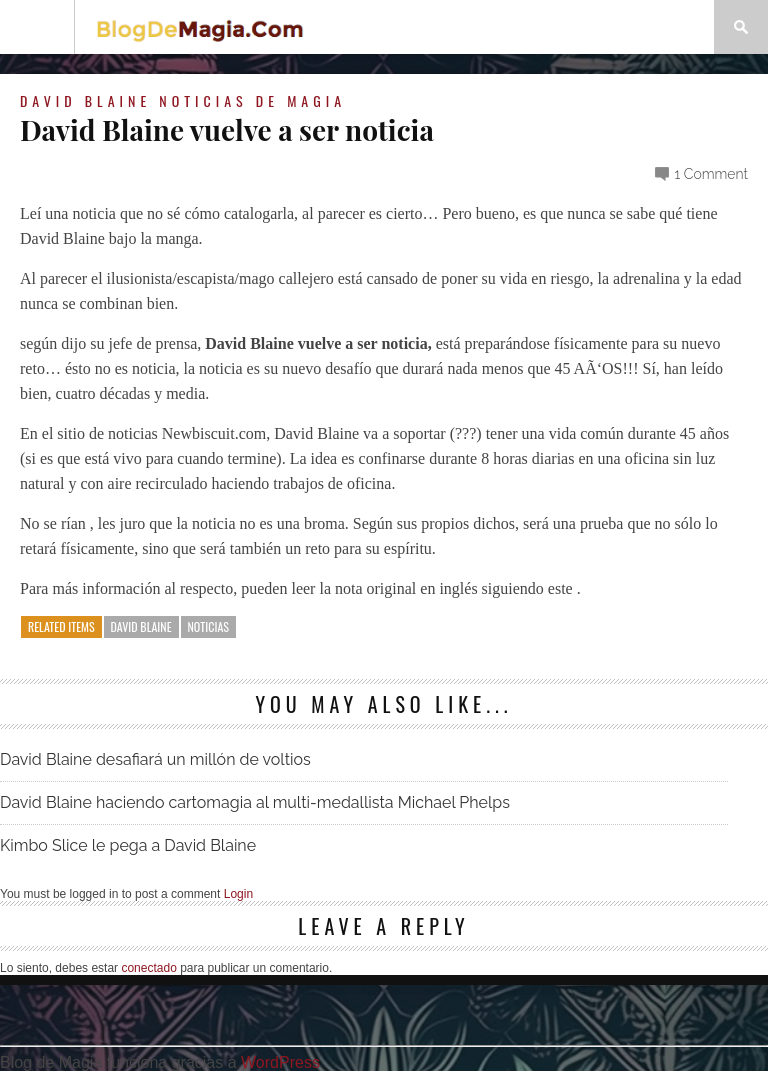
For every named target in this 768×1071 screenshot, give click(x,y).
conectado (148, 968)
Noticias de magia (252, 100)
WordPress (280, 1062)
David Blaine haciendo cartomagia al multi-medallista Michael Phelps (255, 802)
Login (238, 894)
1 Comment (711, 174)
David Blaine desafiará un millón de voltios (155, 759)
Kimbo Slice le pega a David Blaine (128, 845)
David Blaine (85, 100)
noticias (208, 626)
